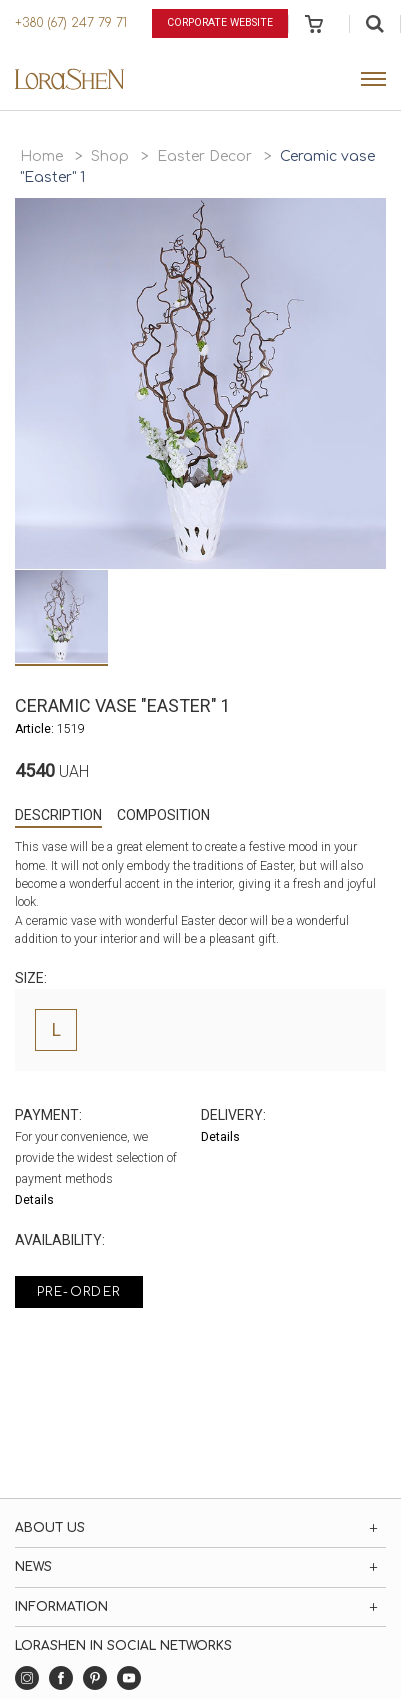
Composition (163, 815)
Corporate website (220, 22)
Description (58, 815)
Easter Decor (204, 156)
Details (34, 1200)
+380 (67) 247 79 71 (71, 23)
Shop (110, 156)
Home (41, 156)
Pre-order (79, 1292)
